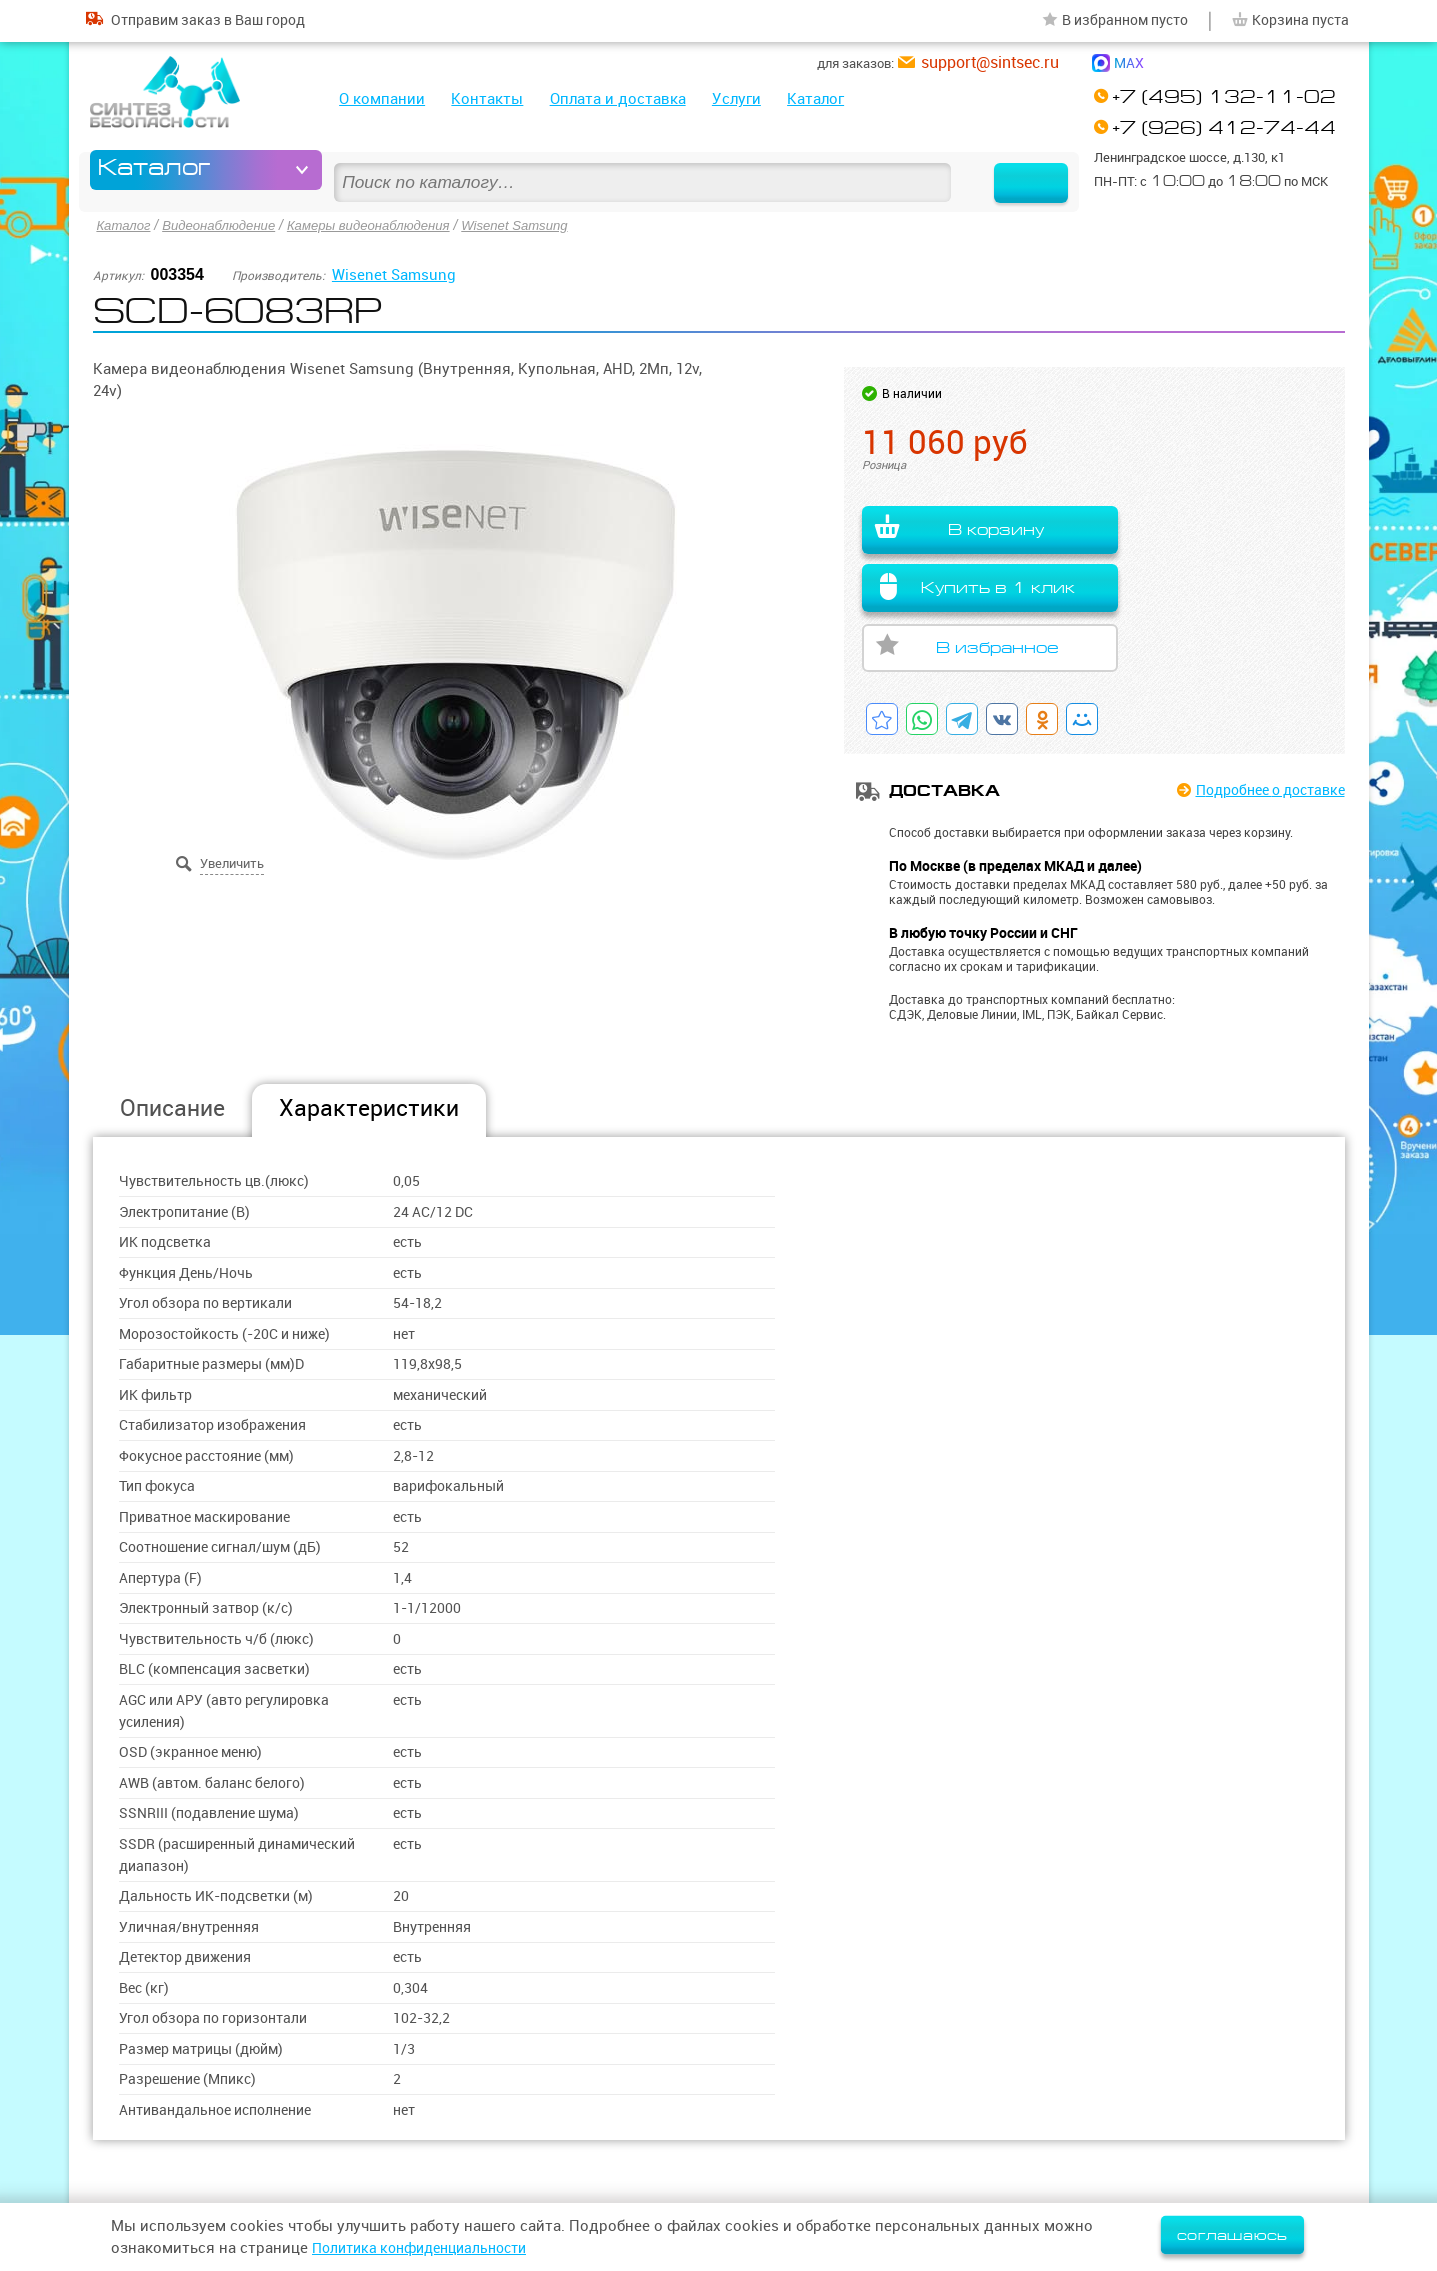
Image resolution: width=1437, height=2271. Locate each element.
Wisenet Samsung (540, 224)
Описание (172, 1107)
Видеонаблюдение (226, 224)
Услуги (736, 98)
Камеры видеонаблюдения (385, 224)
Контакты (487, 98)
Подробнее (1262, 790)
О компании (382, 98)
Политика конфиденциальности (429, 2247)
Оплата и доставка (618, 98)
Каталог (815, 98)
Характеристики (369, 1107)
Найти (1012, 170)
